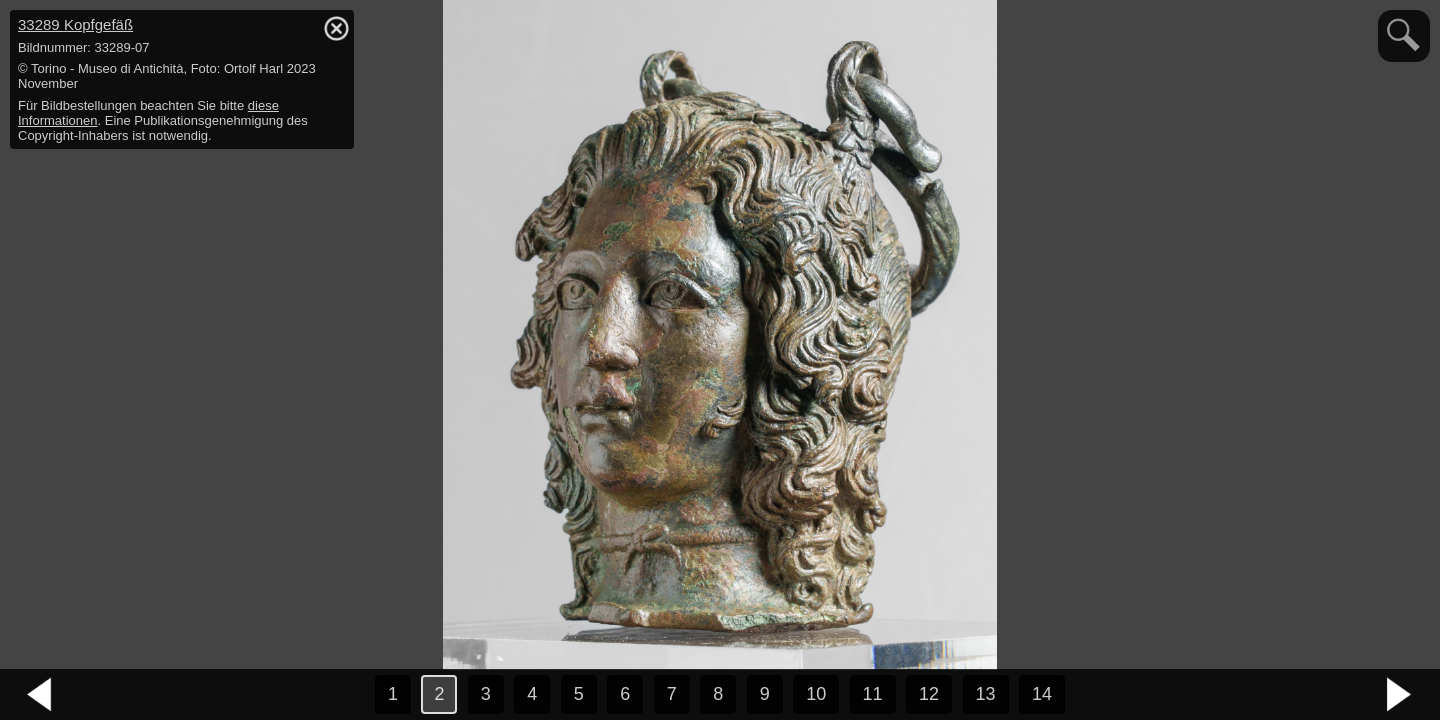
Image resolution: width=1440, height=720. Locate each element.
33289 (75, 24)
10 (816, 694)
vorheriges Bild (40, 695)
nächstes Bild (1400, 695)
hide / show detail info (336, 28)
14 (1042, 694)
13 (986, 694)
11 (873, 694)
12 (929, 694)
